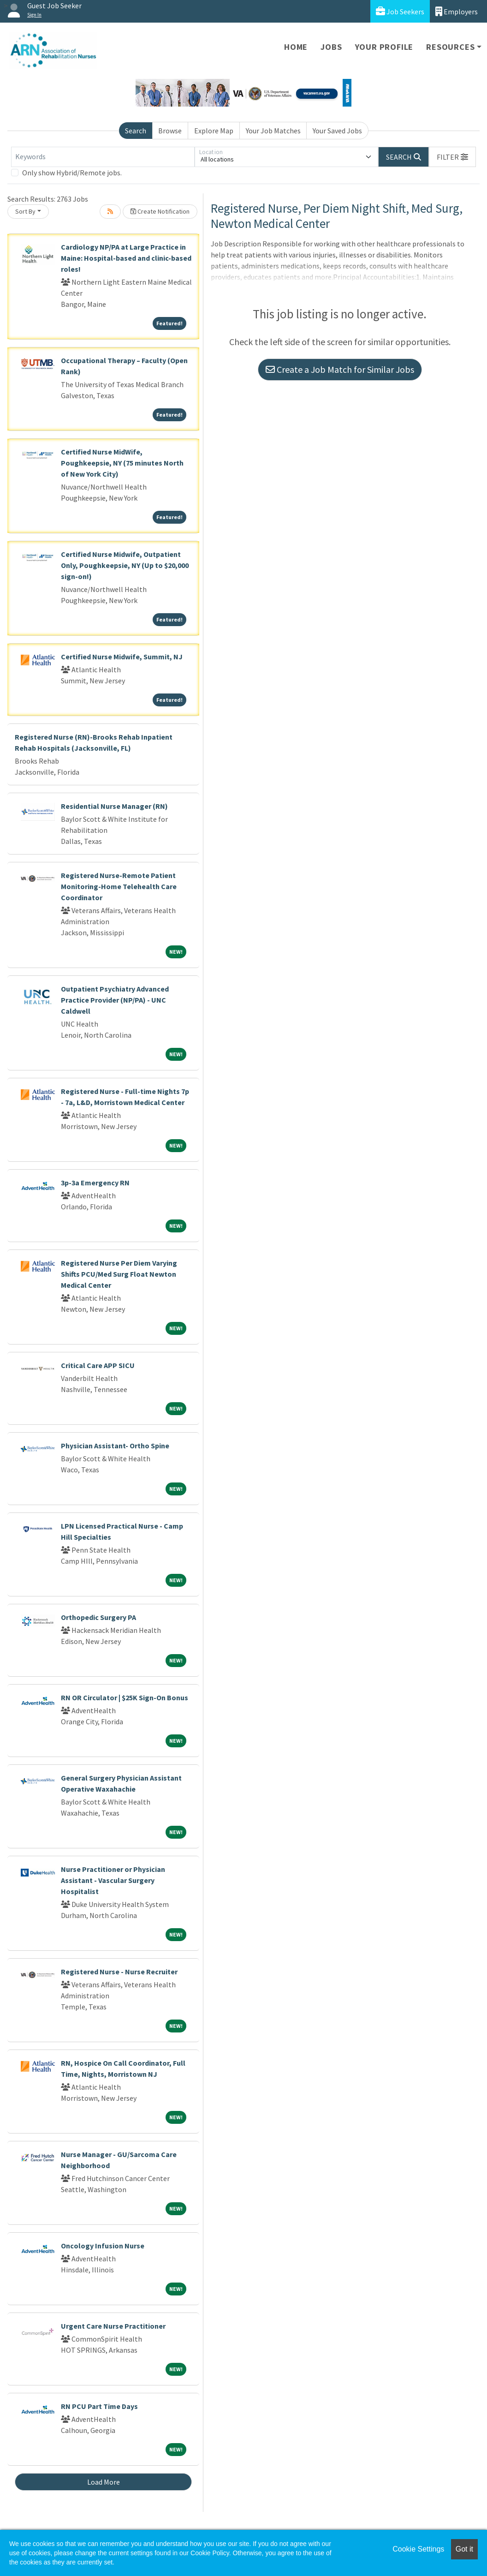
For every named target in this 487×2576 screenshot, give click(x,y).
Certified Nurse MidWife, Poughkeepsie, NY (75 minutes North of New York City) (122, 462)
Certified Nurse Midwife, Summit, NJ (122, 656)
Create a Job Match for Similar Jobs (340, 369)
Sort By (25, 211)
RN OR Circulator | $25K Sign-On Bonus (124, 1697)
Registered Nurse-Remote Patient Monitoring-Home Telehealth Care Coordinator (119, 886)
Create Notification (160, 211)
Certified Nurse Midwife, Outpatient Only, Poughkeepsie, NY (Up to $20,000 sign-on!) (125, 565)
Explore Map (213, 130)
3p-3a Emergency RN (95, 1182)
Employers (456, 11)
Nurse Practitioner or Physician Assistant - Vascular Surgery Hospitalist (113, 1880)
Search (135, 130)
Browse (170, 130)
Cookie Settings (418, 2549)
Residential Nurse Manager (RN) (114, 806)
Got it (464, 2549)
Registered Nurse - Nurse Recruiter (119, 1971)
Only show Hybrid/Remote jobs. (72, 172)
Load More (103, 2481)
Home (296, 47)
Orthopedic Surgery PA (98, 1617)
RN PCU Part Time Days (99, 2406)
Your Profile (384, 47)
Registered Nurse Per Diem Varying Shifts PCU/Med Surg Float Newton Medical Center (119, 1274)
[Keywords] (103, 157)
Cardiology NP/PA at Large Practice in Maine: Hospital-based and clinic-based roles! (126, 258)
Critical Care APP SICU (98, 1365)
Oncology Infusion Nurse (102, 2245)
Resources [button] (450, 47)
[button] (452, 157)
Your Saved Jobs (337, 130)
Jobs (331, 47)
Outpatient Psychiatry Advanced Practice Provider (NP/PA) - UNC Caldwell (115, 1000)
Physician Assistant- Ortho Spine (115, 1445)
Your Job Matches (273, 130)
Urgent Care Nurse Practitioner (113, 2326)
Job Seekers (400, 11)
